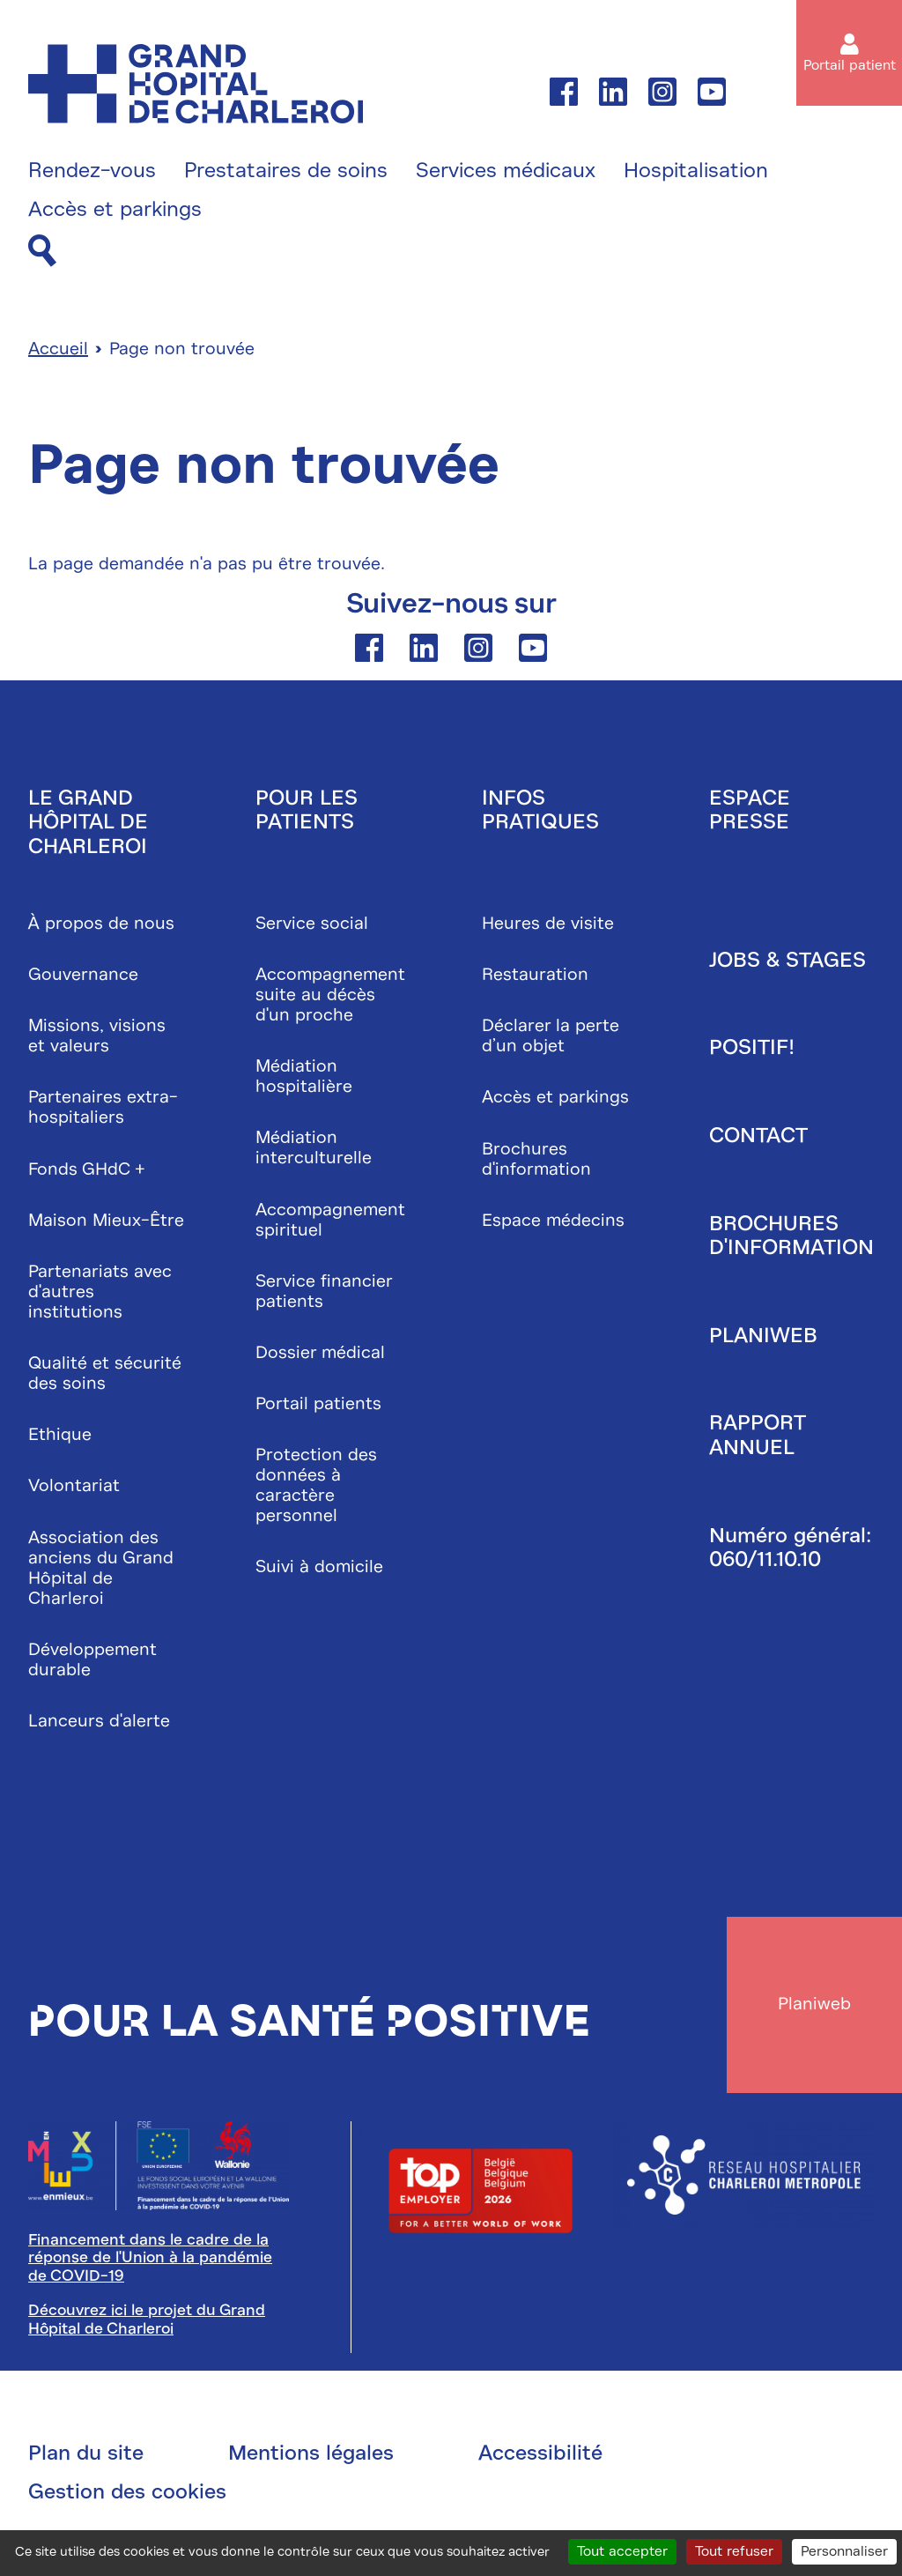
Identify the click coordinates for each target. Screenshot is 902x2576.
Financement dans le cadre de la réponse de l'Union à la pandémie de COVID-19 (150, 2258)
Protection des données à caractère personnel (316, 1485)
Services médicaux (505, 171)
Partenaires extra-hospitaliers (103, 1108)
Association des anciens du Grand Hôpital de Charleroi (101, 1567)
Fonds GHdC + (86, 1169)
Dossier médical (320, 1352)
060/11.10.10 (765, 1560)
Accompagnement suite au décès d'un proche (330, 994)
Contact (758, 1135)
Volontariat (74, 1486)
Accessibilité (540, 2453)
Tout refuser (734, 2551)
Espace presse (749, 809)
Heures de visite (548, 923)
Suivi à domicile (319, 1567)
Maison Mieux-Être (106, 1220)
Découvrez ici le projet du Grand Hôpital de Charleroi (146, 2320)
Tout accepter (622, 2551)
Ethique (60, 1435)
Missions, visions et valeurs (97, 1036)
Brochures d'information (536, 1159)
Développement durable (92, 1659)
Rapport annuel (757, 1435)
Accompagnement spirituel (330, 1220)
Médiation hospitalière (303, 1077)
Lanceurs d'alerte (99, 1721)
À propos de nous (101, 923)
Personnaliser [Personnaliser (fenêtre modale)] (844, 2551)
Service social (311, 923)
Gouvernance (83, 974)
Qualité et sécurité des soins (104, 1373)
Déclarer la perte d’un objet (550, 1036)
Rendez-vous (92, 171)
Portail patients (318, 1403)
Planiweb (763, 1335)
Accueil (58, 349)
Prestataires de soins (286, 171)
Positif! (752, 1048)
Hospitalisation (696, 171)
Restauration (535, 974)
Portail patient (849, 65)
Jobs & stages (787, 960)
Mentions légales (311, 2453)
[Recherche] (42, 251)
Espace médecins (553, 1220)
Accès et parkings (115, 209)
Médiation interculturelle (313, 1148)
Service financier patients (323, 1291)
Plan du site (86, 2453)
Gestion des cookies (127, 2492)
